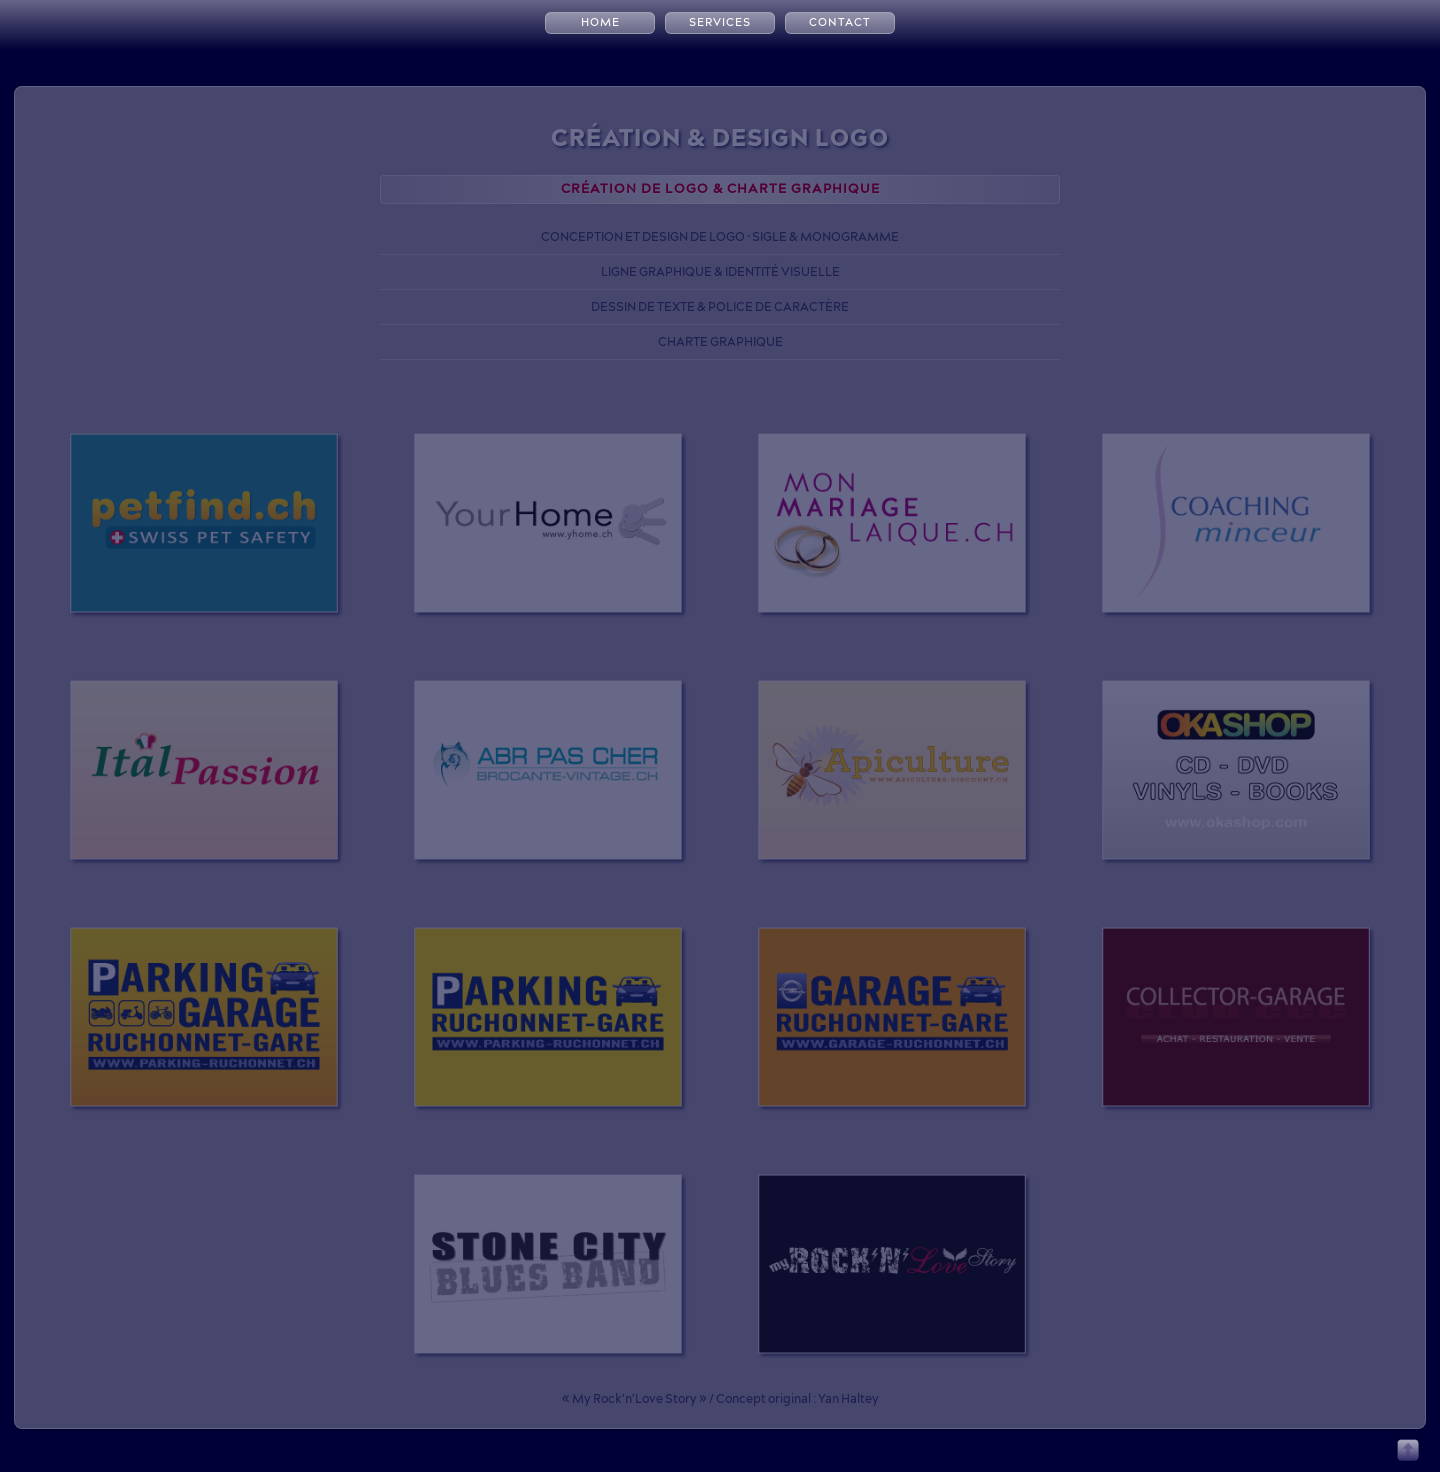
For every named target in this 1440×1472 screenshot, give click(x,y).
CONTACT (840, 22)
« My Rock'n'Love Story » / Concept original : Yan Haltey (720, 1398)
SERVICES (720, 22)
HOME (600, 22)
